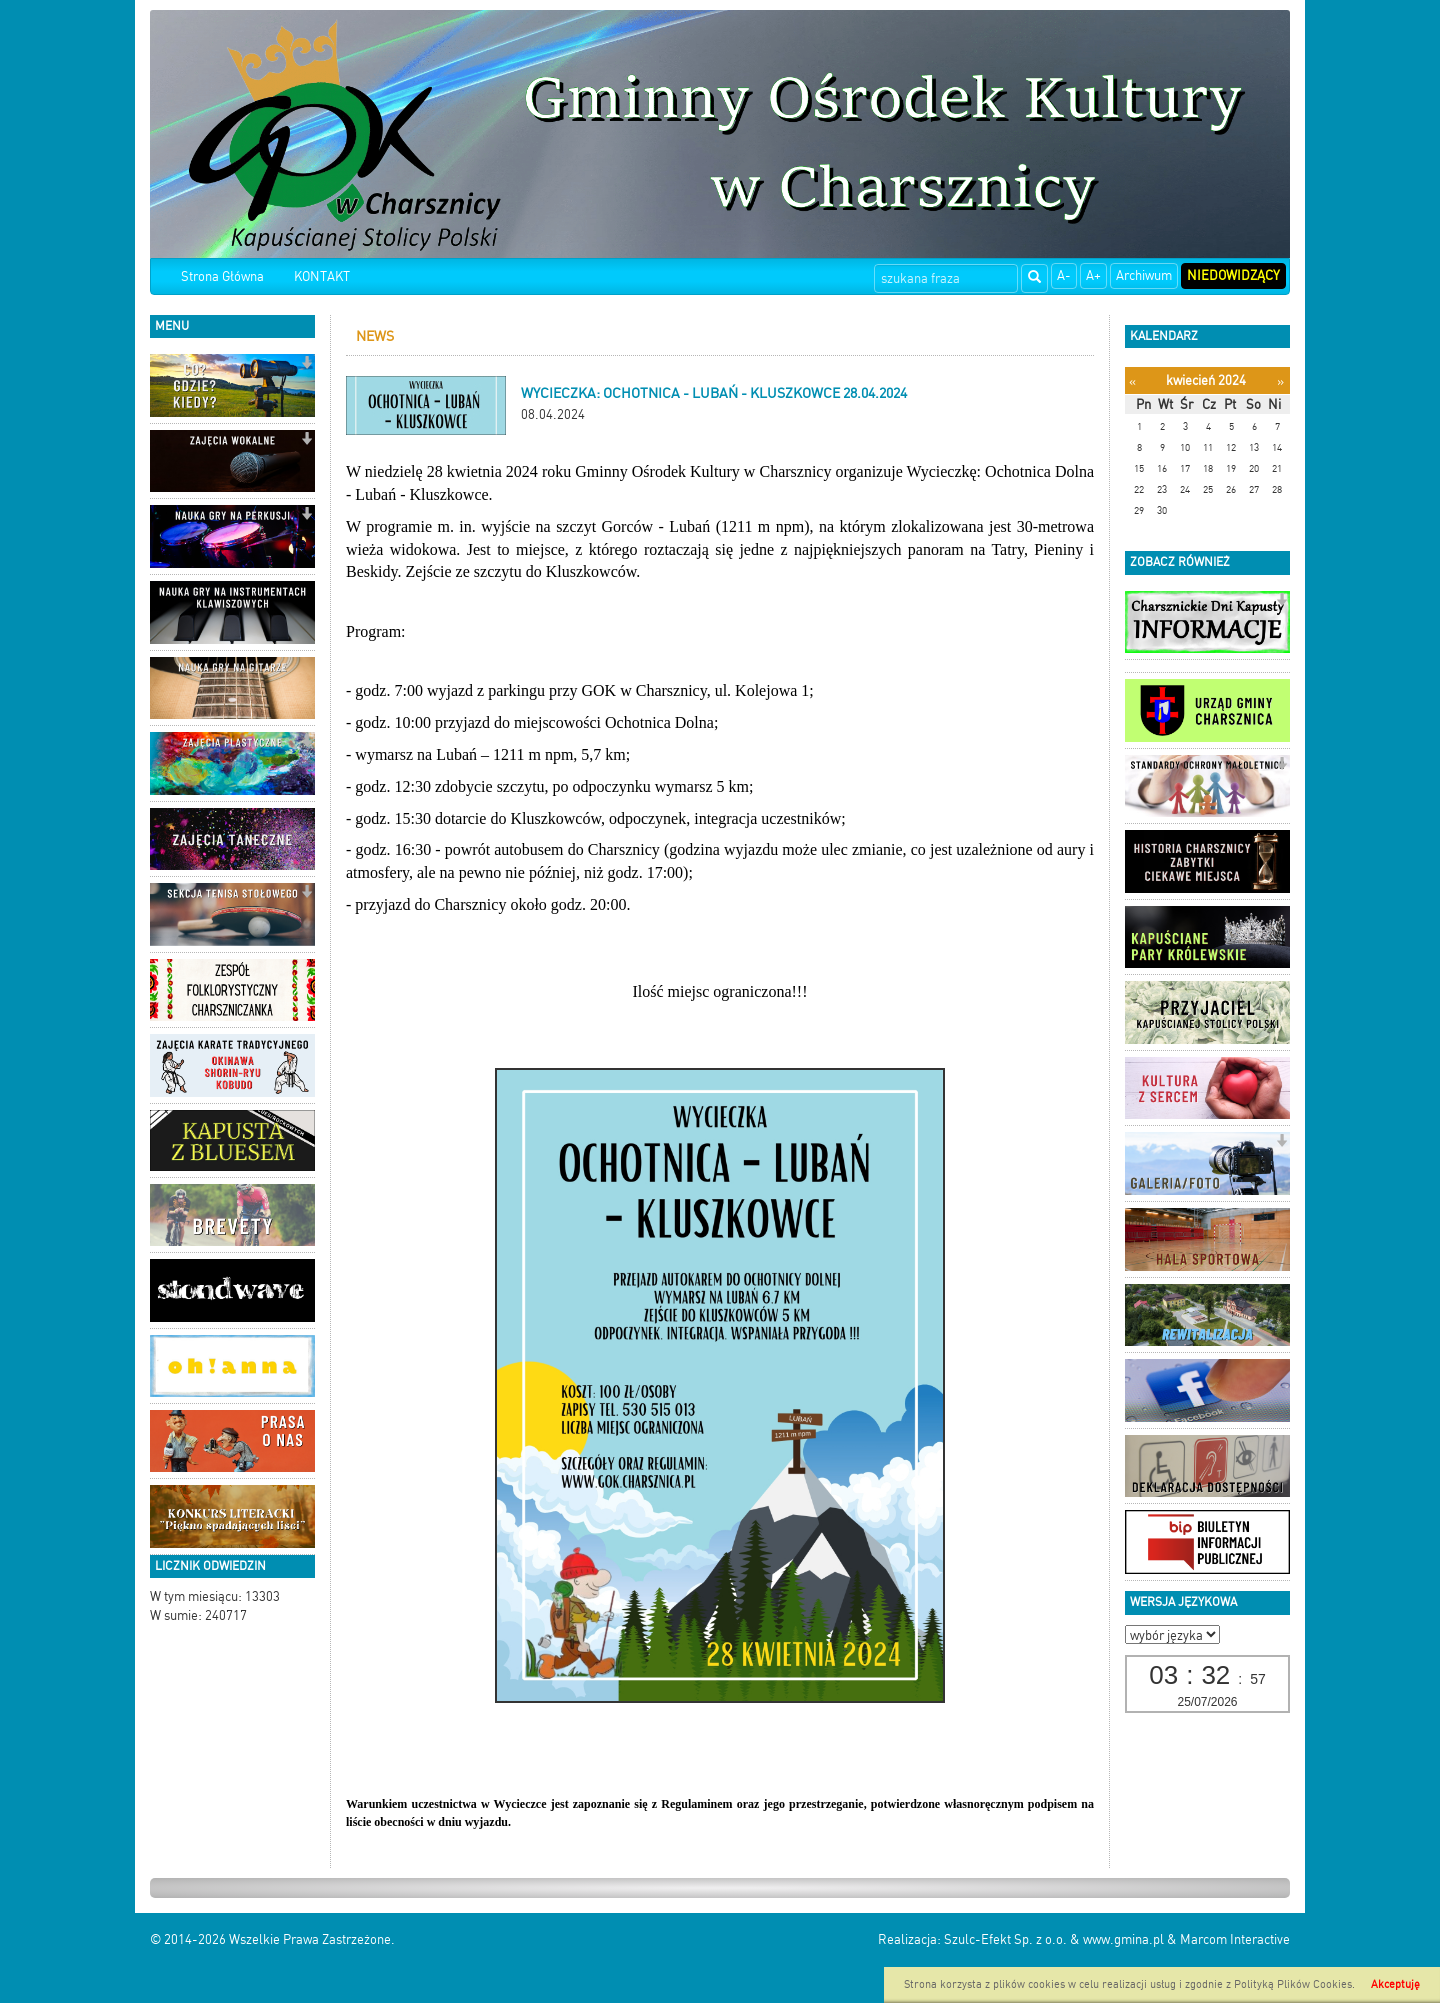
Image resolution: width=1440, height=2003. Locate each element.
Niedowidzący (1233, 275)
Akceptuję (1395, 1984)
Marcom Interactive (1235, 1939)
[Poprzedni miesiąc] (1132, 381)
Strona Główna (222, 276)
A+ (1093, 275)
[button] (306, 364)
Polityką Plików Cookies (1293, 1984)
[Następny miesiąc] (1280, 381)
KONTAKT (322, 276)
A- (1064, 275)
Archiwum (1144, 275)
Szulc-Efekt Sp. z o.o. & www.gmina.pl (1054, 1939)
